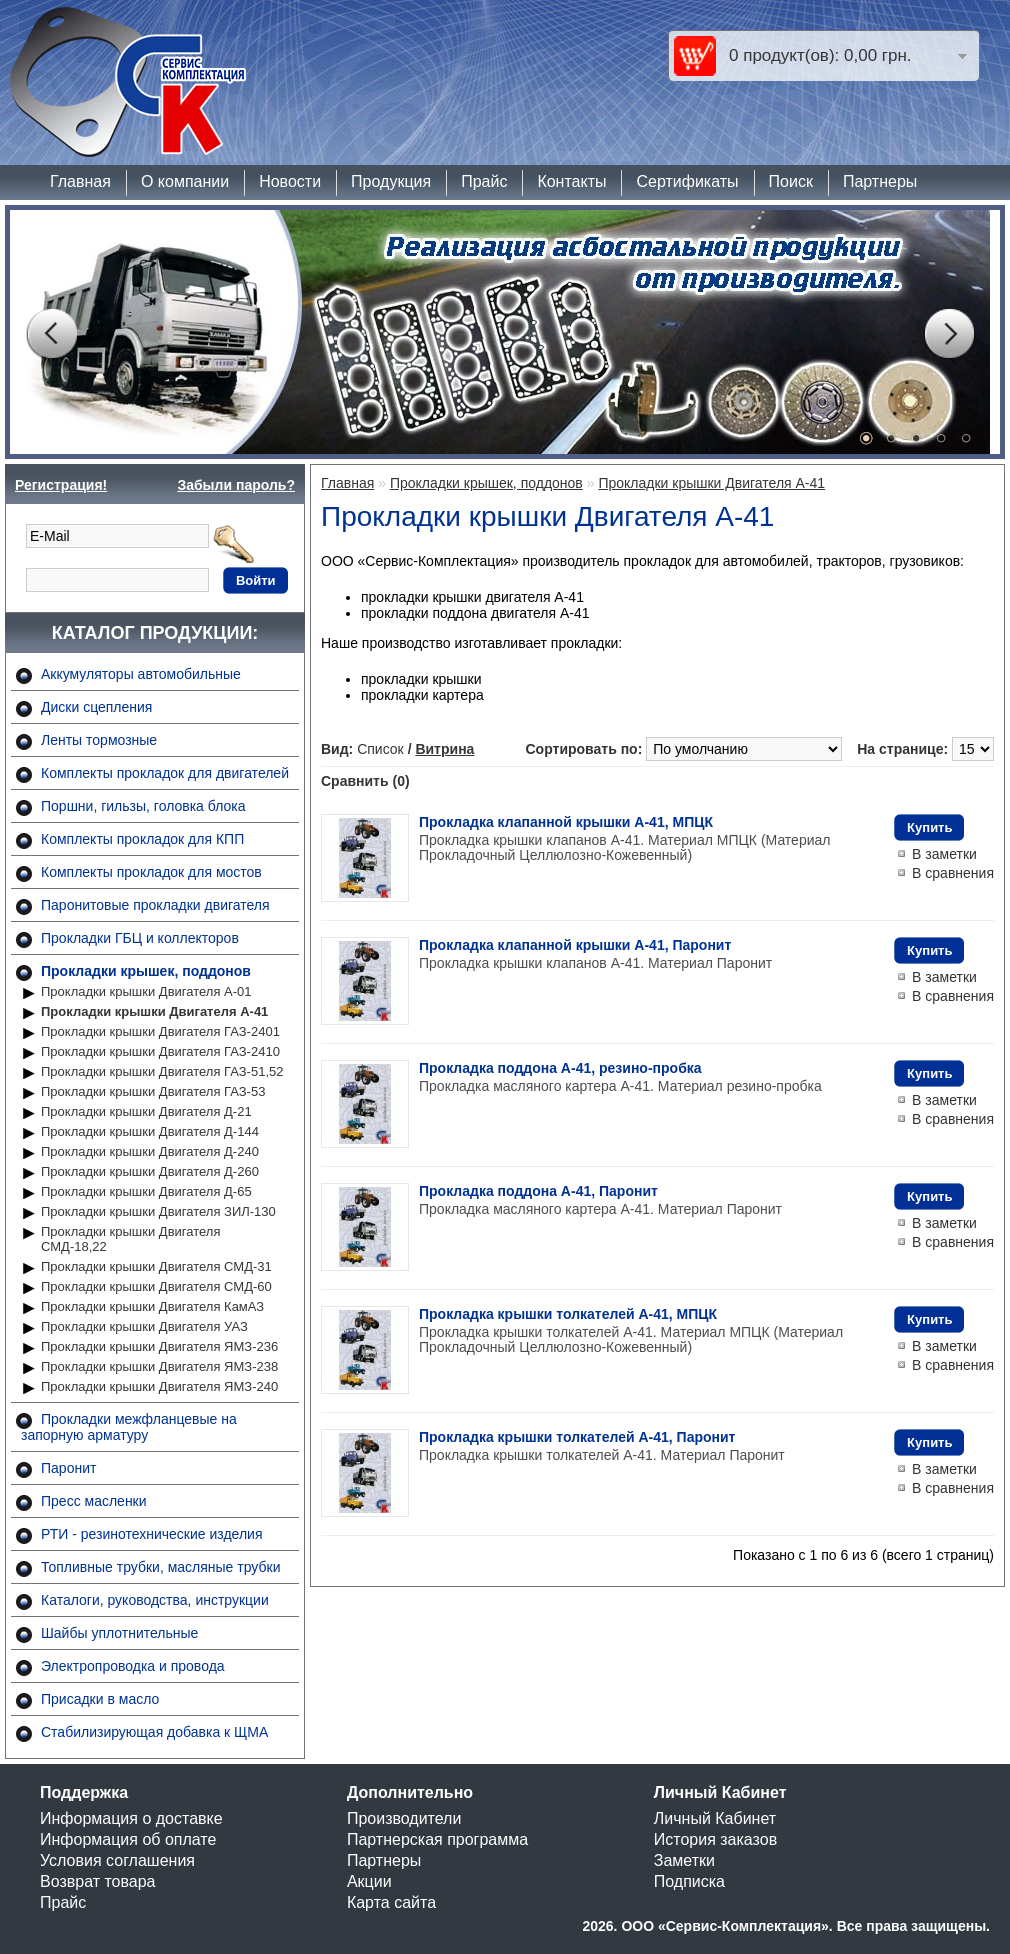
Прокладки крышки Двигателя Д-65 (146, 1191)
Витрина (444, 749)
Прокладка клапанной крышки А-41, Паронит (575, 945)
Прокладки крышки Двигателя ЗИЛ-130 (158, 1211)
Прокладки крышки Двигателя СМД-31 (156, 1266)
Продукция (391, 181)
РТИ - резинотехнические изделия (151, 1534)
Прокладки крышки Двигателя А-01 (146, 991)
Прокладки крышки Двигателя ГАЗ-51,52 (162, 1071)
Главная (80, 181)
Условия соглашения (117, 1860)
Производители (404, 1818)
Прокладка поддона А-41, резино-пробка (560, 1068)
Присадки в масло (100, 1699)
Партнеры (880, 181)
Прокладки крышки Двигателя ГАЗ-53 (153, 1091)
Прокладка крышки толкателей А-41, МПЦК (568, 1314)
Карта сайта (391, 1902)
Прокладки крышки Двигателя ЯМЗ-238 (159, 1366)
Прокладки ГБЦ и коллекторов (140, 938)
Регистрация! (61, 485)
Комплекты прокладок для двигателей (165, 773)
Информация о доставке (131, 1818)
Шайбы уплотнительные (119, 1633)
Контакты (571, 181)
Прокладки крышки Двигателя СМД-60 (156, 1286)
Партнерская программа (437, 1839)
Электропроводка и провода (133, 1666)
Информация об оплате (128, 1839)
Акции (369, 1881)
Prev (51, 334)
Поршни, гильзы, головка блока (143, 806)
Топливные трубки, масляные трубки (160, 1567)
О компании (185, 181)
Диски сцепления (96, 707)
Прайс (484, 181)
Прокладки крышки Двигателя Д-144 (150, 1131)
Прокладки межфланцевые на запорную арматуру (129, 1427)
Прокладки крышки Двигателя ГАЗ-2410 (160, 1051)
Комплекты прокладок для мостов (151, 872)
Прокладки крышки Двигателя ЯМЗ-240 (159, 1386)
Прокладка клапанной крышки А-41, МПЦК (566, 822)
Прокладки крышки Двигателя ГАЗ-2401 (160, 1031)
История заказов (715, 1839)
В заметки (944, 854)
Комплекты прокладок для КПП (142, 839)
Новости (290, 181)
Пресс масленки (94, 1501)
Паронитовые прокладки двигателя (155, 905)
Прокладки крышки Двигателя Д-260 (150, 1171)
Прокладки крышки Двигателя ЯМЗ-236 (159, 1346)
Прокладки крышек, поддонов (146, 971)
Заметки (684, 1860)
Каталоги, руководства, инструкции (155, 1600)
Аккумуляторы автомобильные (141, 674)
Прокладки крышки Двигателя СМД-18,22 (130, 1239)
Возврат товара (98, 1881)
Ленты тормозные (99, 740)
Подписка (689, 1881)
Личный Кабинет (715, 1818)
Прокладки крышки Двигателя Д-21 (146, 1111)
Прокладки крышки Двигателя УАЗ (144, 1326)
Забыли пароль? (236, 485)
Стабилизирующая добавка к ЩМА (154, 1732)
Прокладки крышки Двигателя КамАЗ (152, 1306)
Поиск (791, 181)
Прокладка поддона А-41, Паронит (538, 1191)
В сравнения (953, 873)
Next (949, 334)
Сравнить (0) (365, 781)
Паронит (68, 1468)
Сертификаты (687, 181)
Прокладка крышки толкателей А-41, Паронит (577, 1437)
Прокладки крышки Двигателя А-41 (154, 1011)
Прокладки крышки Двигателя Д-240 (150, 1151)
